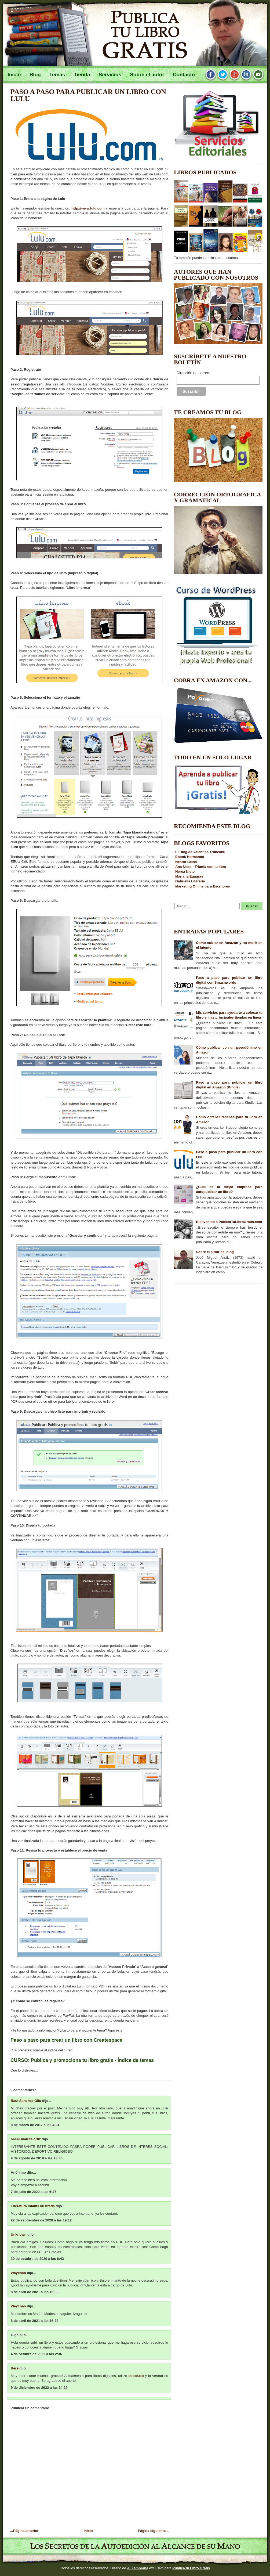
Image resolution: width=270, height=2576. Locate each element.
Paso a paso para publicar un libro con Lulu (88, 95)
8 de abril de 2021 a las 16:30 (35, 2292)
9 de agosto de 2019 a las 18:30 (37, 2158)
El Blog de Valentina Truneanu (200, 852)
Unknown (19, 2234)
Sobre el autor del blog (215, 1252)
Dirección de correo (193, 373)
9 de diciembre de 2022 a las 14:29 (39, 2388)
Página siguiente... (153, 2531)
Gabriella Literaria (190, 881)
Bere (15, 2368)
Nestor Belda (186, 862)
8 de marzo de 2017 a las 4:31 (35, 2125)
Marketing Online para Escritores (202, 886)
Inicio (88, 2531)
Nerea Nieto (185, 872)
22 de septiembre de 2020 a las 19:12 (41, 2220)
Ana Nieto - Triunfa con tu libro (200, 867)
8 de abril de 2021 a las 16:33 (35, 2321)
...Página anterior (24, 2531)
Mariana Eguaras (189, 876)
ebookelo (136, 2376)
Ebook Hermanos (189, 857)
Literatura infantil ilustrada (33, 2206)
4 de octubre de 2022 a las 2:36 (36, 2354)
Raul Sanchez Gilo (26, 2101)
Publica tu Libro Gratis (191, 2568)
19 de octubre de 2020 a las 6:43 (37, 2259)
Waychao (19, 2273)
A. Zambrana (137, 2568)
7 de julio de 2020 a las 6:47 (33, 2192)
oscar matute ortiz (26, 2139)
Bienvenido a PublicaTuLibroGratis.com (229, 1222)
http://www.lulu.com (88, 208)
